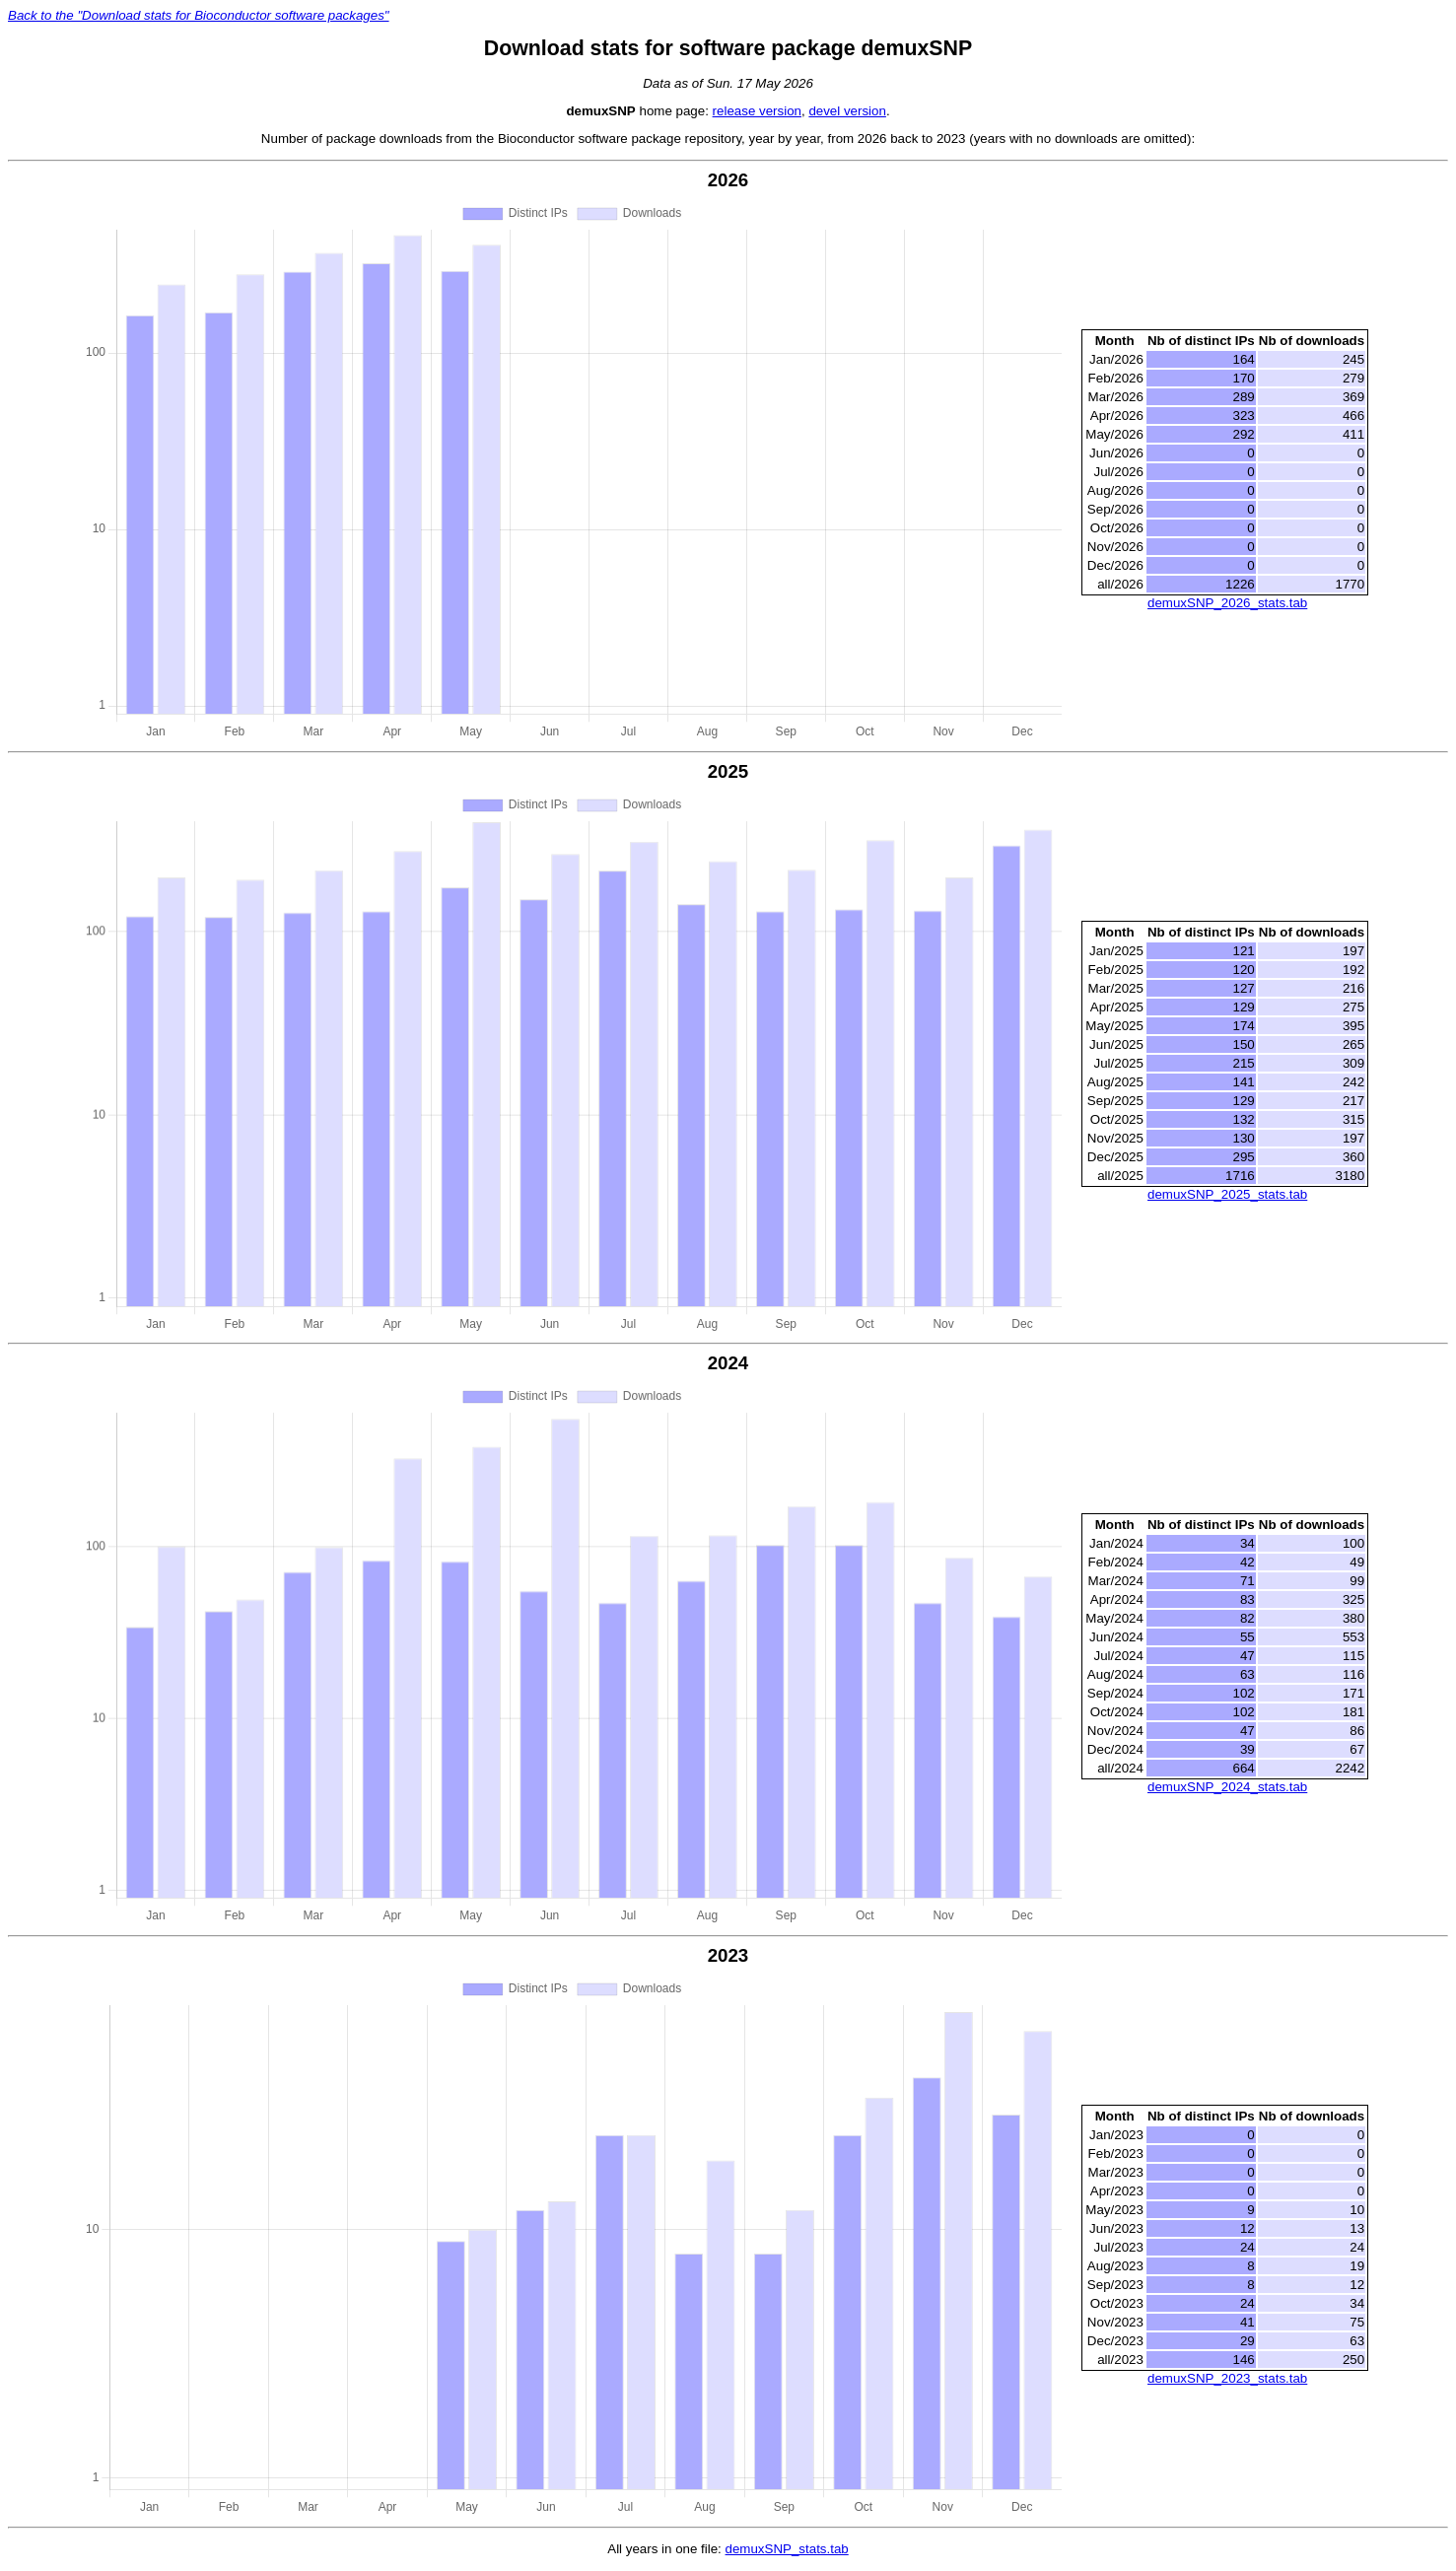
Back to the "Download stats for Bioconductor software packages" (198, 15)
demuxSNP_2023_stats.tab (1227, 2379)
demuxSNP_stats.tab (787, 2550)
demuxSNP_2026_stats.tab (1227, 602)
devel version (847, 111)
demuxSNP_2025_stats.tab (1227, 1195)
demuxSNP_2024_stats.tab (1227, 1787)
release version (757, 111)
